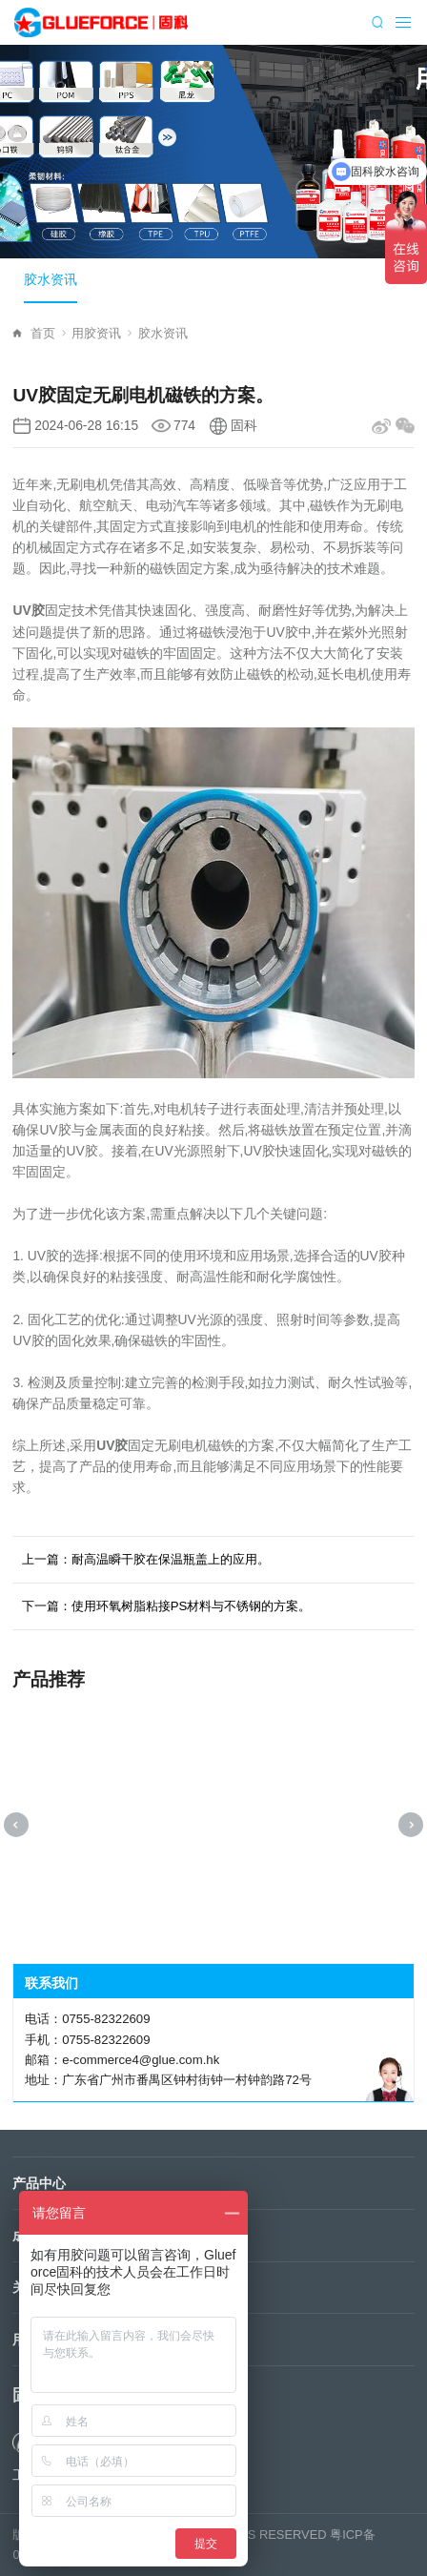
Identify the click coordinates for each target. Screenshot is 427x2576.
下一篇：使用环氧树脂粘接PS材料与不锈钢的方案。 (167, 1606)
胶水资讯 (50, 280)
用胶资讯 (101, 333)
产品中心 (39, 2183)
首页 (48, 333)
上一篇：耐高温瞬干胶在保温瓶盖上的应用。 (146, 1559)
